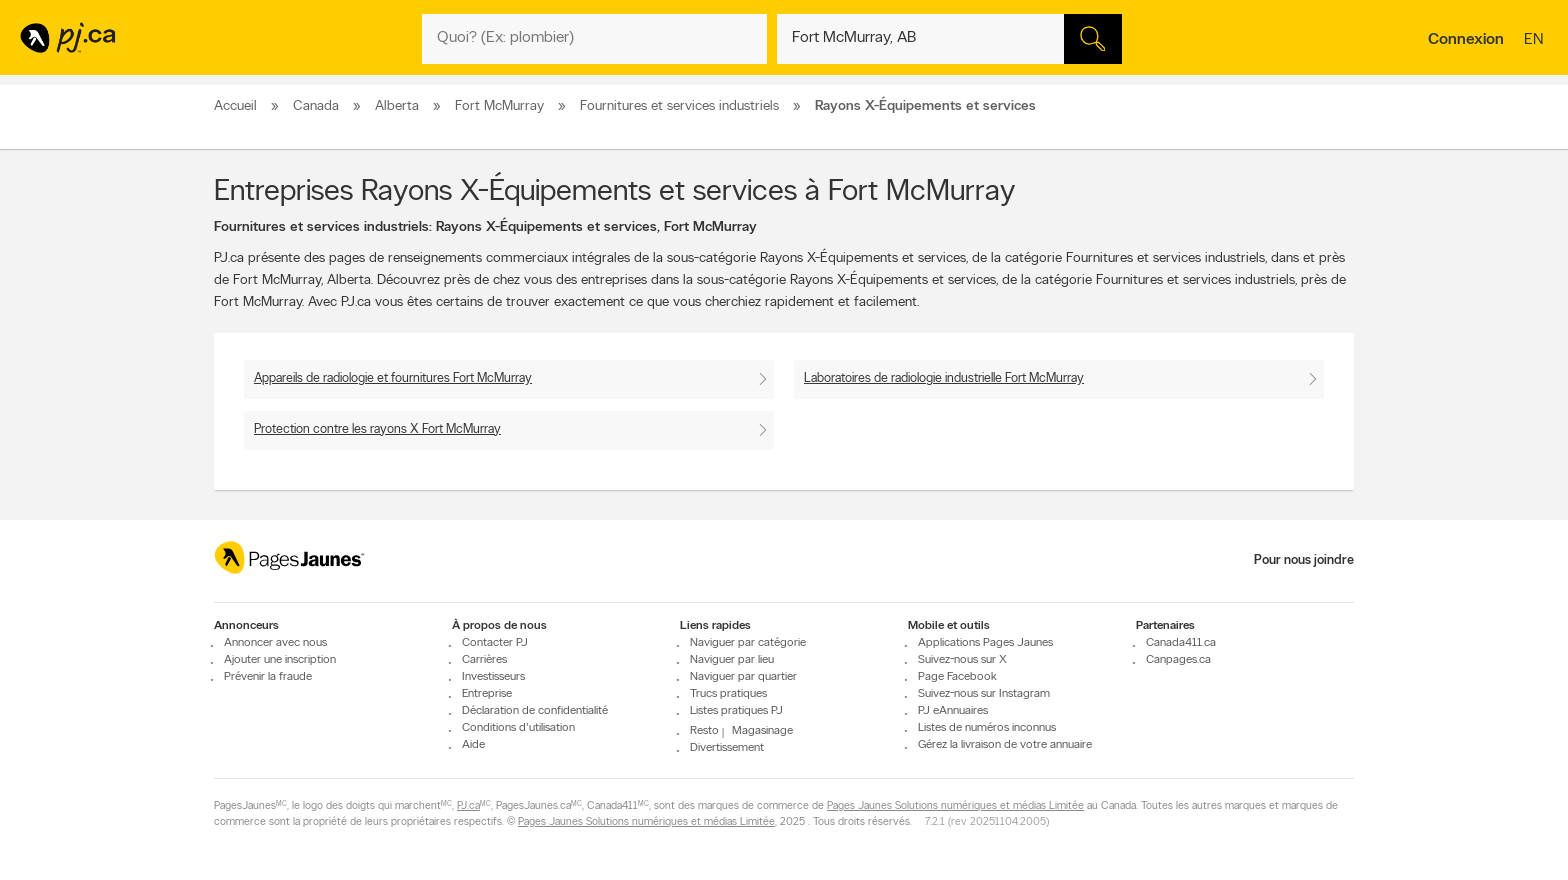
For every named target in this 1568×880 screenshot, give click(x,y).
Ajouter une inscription (280, 660)
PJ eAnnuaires (953, 711)
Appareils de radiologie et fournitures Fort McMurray (393, 378)
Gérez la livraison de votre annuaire (1005, 745)
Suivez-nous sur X (962, 660)
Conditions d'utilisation (518, 728)
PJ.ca (468, 806)
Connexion (1466, 40)
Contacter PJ (495, 643)
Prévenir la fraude (268, 677)
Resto (704, 731)
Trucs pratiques (728, 694)
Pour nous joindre (1304, 560)
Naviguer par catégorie (748, 643)
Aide (473, 745)
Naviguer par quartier (743, 677)
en (1536, 41)
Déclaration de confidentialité (535, 711)
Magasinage (762, 731)
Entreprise (487, 694)
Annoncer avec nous (275, 643)
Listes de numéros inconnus (987, 728)
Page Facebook (957, 677)
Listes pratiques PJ (736, 711)
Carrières (484, 660)
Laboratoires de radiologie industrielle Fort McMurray (944, 378)
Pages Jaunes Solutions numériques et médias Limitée (955, 806)
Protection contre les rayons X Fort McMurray (377, 429)
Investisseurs (493, 677)
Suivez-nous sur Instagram (984, 694)
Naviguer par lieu (732, 660)
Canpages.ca (1178, 660)
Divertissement (727, 748)
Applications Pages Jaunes (985, 643)
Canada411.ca (1181, 643)
